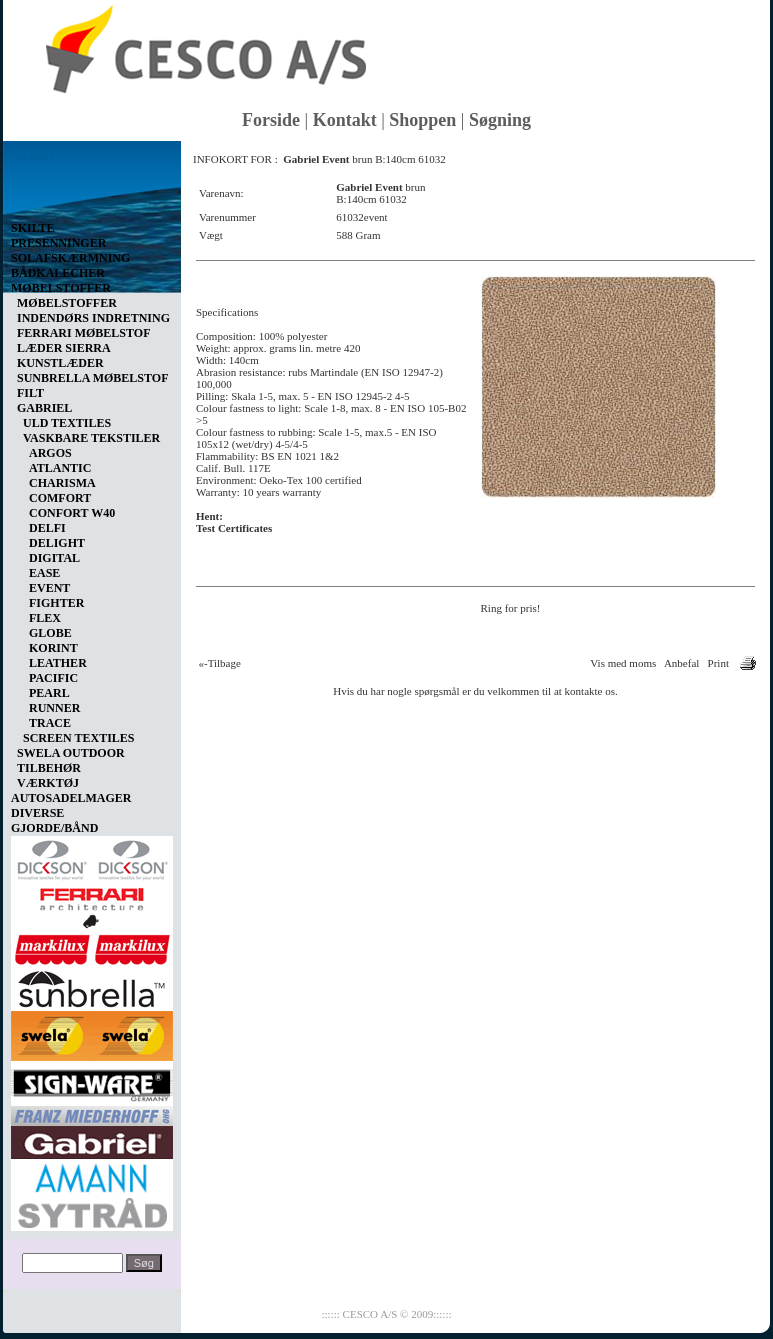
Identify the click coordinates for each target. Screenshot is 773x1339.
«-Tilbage (220, 663)
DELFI (47, 528)
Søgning (500, 120)
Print (718, 663)
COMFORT (60, 498)
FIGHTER (56, 603)
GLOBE (50, 633)
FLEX (45, 618)
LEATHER (58, 663)
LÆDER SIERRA (64, 348)
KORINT (53, 648)
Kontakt (345, 120)
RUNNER (54, 708)
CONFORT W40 (72, 513)
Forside (271, 120)
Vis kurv (33, 156)
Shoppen (422, 120)
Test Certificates (234, 528)
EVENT (49, 588)
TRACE (50, 723)
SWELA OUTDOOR (71, 753)
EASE (44, 573)
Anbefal (681, 663)
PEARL (49, 693)
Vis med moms (623, 663)
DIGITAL (54, 558)
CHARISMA (62, 483)
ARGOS (50, 453)
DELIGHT (57, 543)
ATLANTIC (60, 468)
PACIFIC (53, 678)
